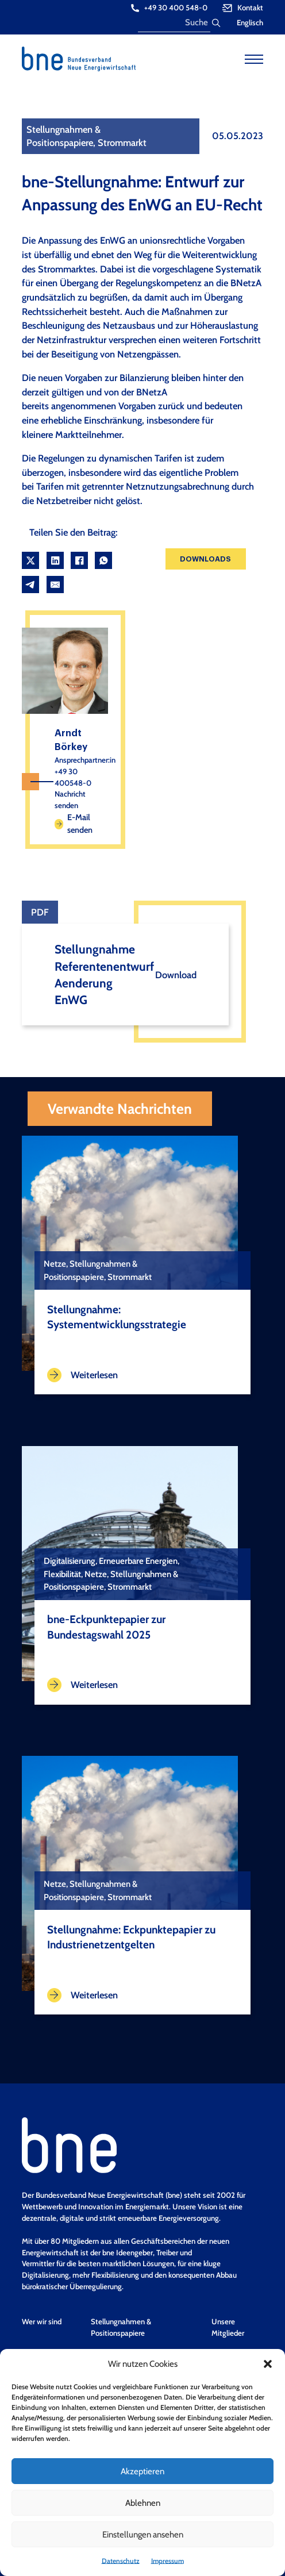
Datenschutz (121, 2560)
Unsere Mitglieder (227, 2327)
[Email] (55, 584)
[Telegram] (30, 584)
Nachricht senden (70, 799)
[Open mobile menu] (254, 59)
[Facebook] (79, 560)
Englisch (250, 22)
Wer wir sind (41, 2321)
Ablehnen (142, 2503)
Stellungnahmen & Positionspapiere (121, 2327)
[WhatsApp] (103, 560)
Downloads (205, 559)
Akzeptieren (142, 2471)
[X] (30, 560)
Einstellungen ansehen (142, 2534)
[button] (268, 2364)
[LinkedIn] (55, 560)
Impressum (167, 2560)
